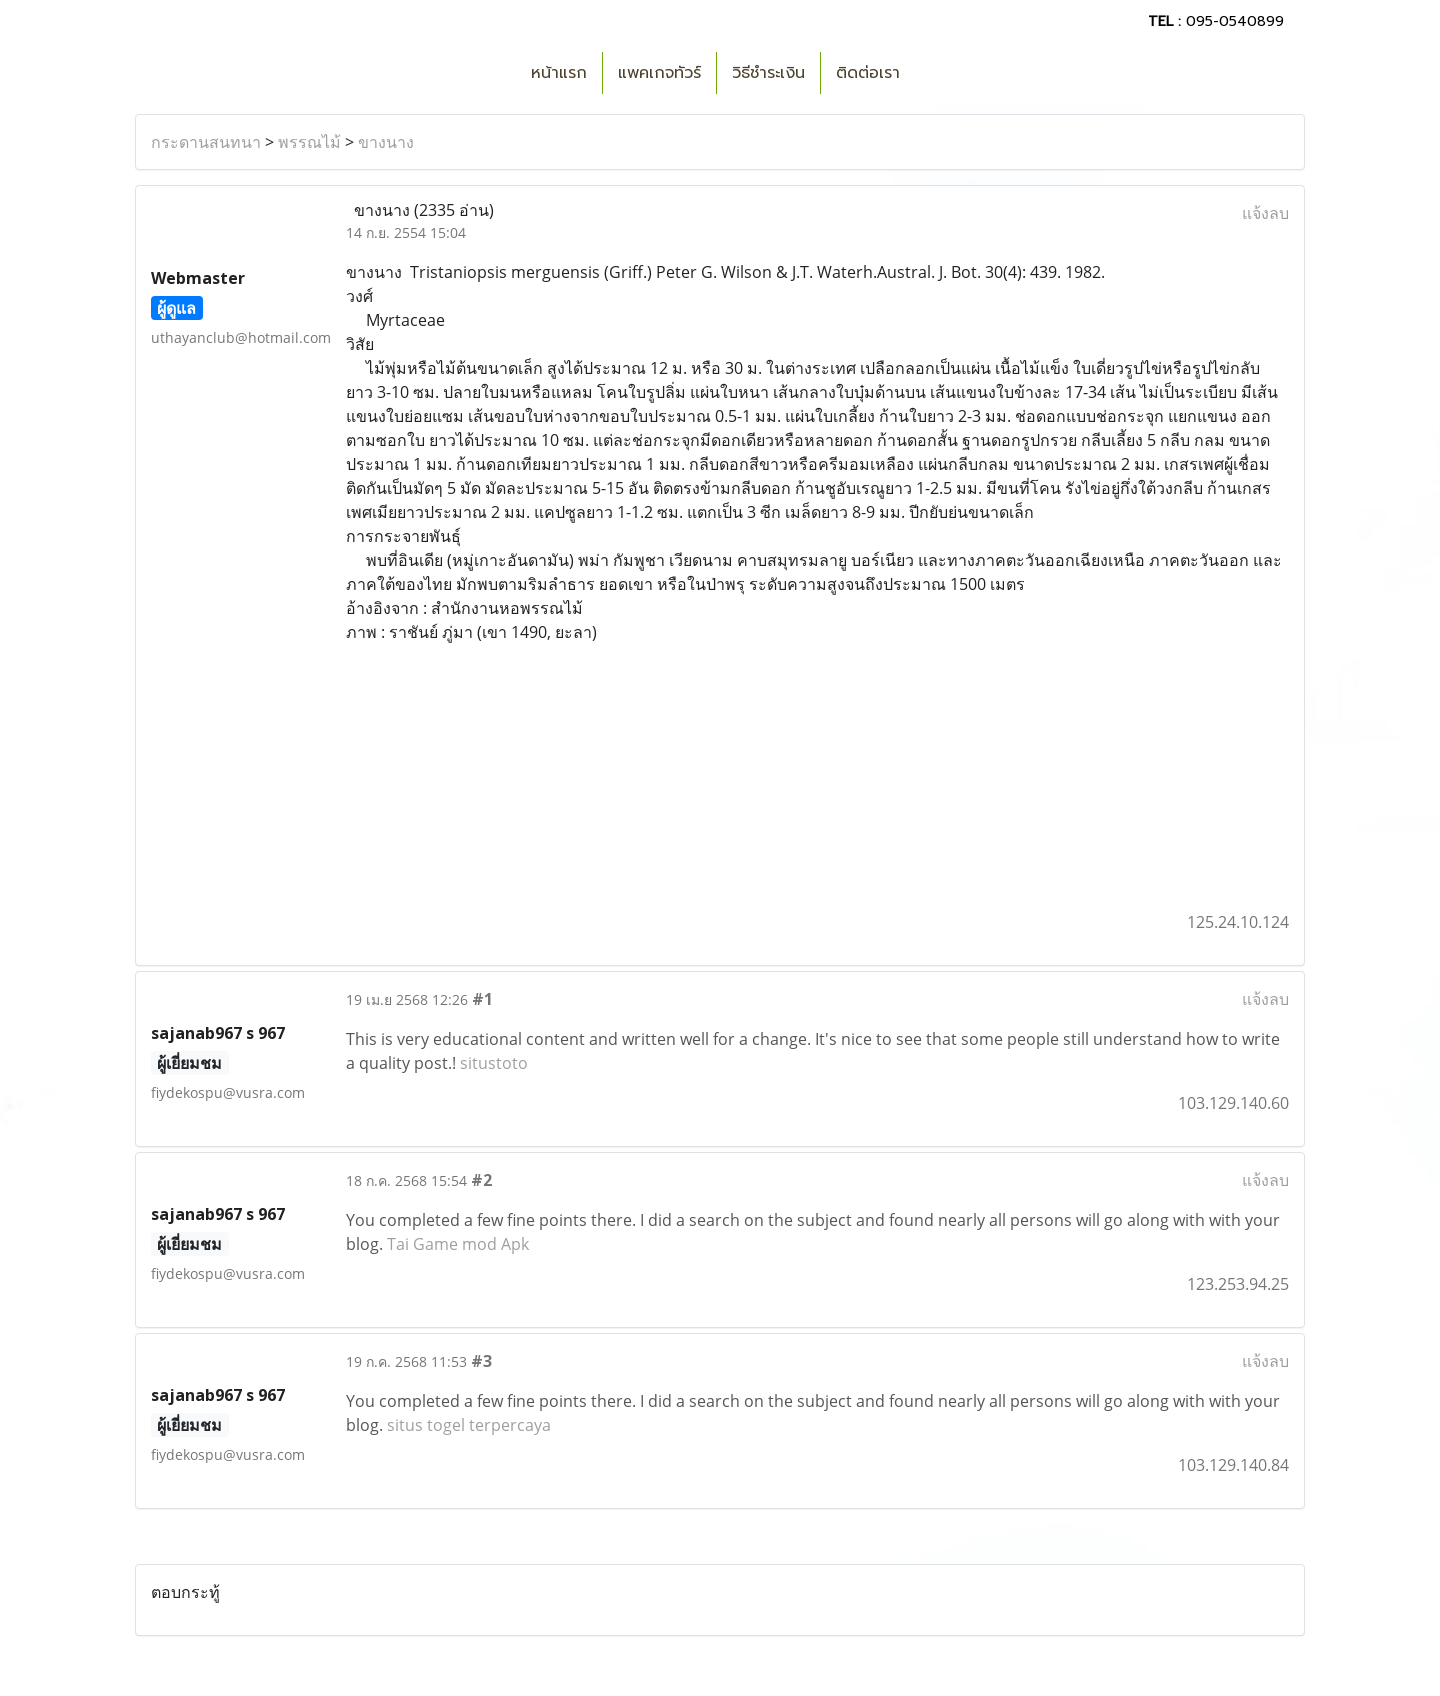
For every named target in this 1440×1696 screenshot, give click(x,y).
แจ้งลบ (1265, 213)
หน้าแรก (559, 73)
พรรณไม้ (309, 142)
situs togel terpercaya (469, 1425)
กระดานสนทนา (206, 142)
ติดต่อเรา (868, 73)
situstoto (494, 1063)
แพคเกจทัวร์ (659, 73)
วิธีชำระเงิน (768, 73)
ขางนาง (386, 142)
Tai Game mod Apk (458, 1244)
